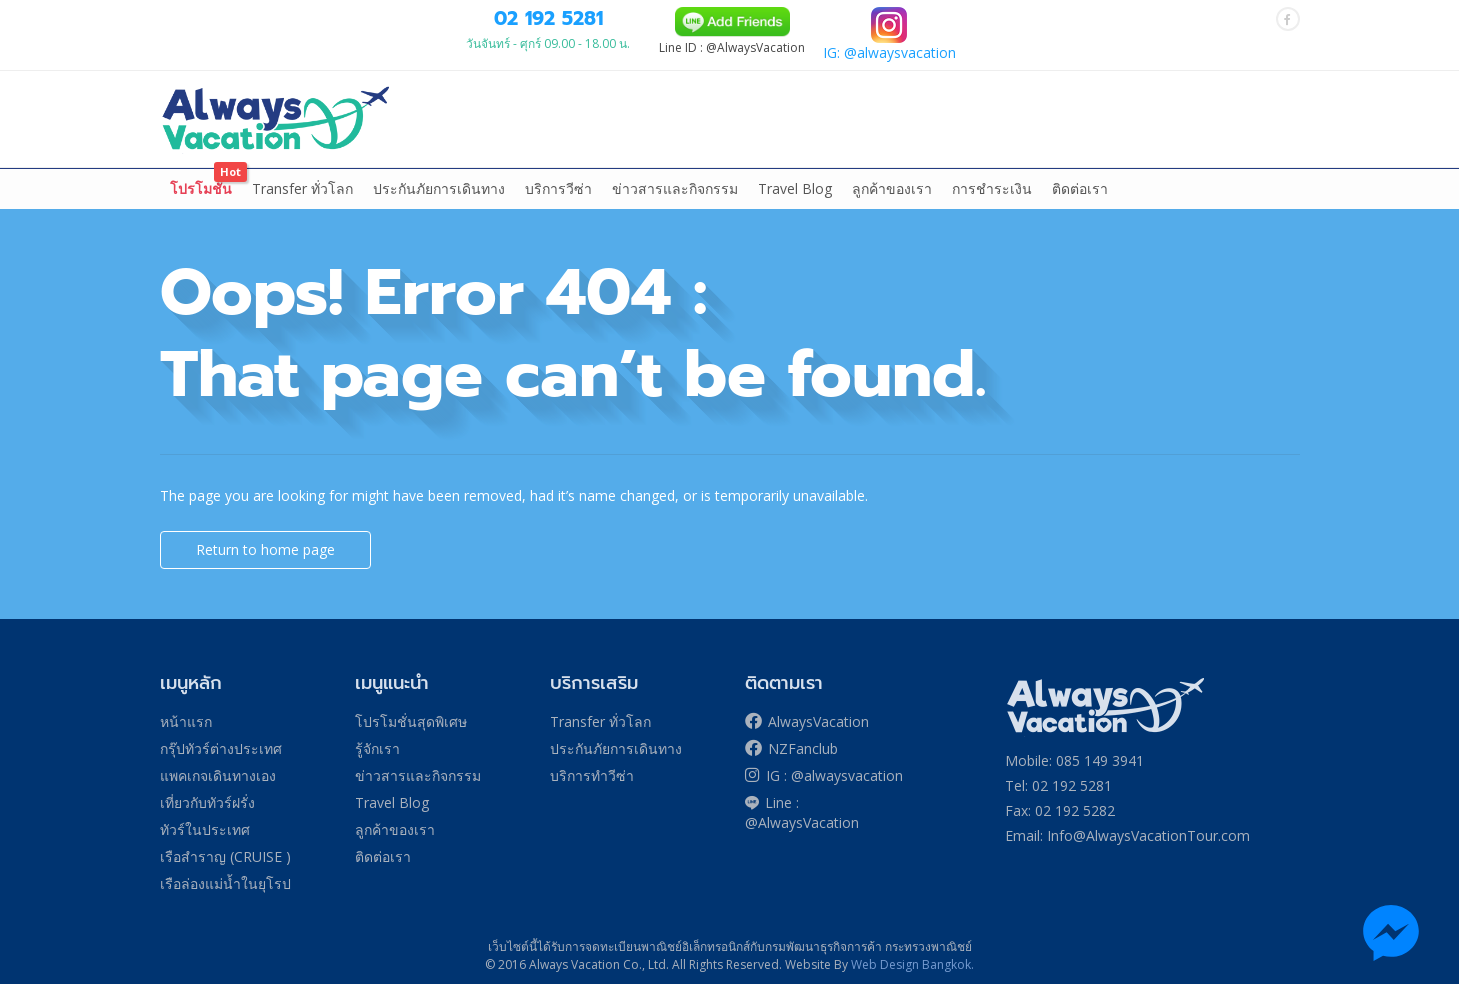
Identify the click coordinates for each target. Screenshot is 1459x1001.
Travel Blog (795, 205)
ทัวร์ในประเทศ (999, 160)
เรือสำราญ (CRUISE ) (225, 873)
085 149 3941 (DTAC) (576, 19)
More (1252, 160)
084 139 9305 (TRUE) (702, 19)
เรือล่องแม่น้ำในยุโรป (225, 900)
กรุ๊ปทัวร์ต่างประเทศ (309, 160)
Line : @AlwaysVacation (802, 829)
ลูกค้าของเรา (892, 205)
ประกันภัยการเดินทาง (439, 205)
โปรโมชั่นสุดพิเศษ (411, 738)
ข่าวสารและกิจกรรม (675, 205)
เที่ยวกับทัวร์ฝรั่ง (613, 160)
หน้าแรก (198, 160)
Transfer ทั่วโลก (302, 205)
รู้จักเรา (377, 765)
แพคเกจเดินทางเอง (468, 160)
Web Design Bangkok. (912, 981)
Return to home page (265, 566)
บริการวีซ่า (558, 205)
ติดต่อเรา (1080, 205)
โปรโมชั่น (201, 205)
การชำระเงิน (992, 205)
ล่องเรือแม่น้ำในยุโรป (864, 160)
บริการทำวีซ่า (592, 792)
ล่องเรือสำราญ (730, 160)
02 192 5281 (821, 72)
